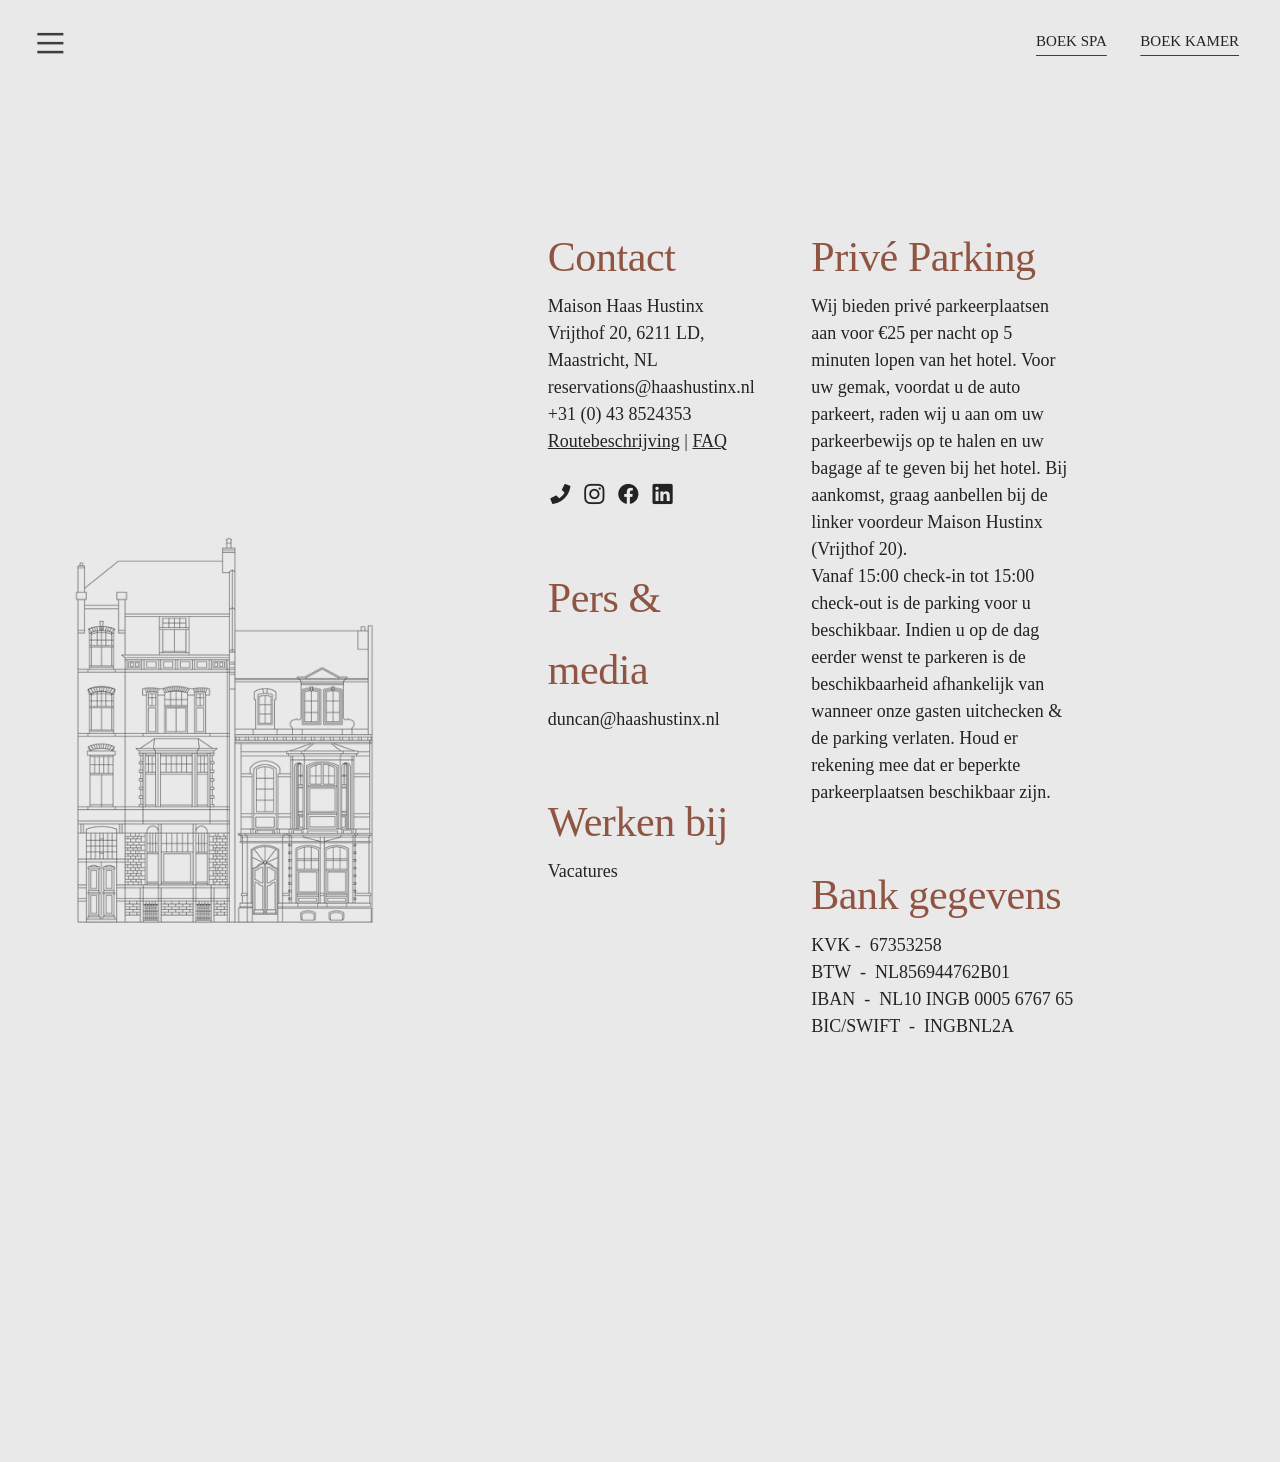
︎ (560, 495)
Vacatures (583, 871)
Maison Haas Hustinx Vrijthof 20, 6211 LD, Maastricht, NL (626, 333)
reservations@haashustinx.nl (651, 387)
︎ (628, 495)
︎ (662, 495)
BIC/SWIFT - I (912, 1026)
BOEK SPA (1071, 41)
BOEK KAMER (1189, 41)
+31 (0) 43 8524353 (620, 414)
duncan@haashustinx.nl (634, 719)
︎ (594, 495)
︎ (50, 43)
